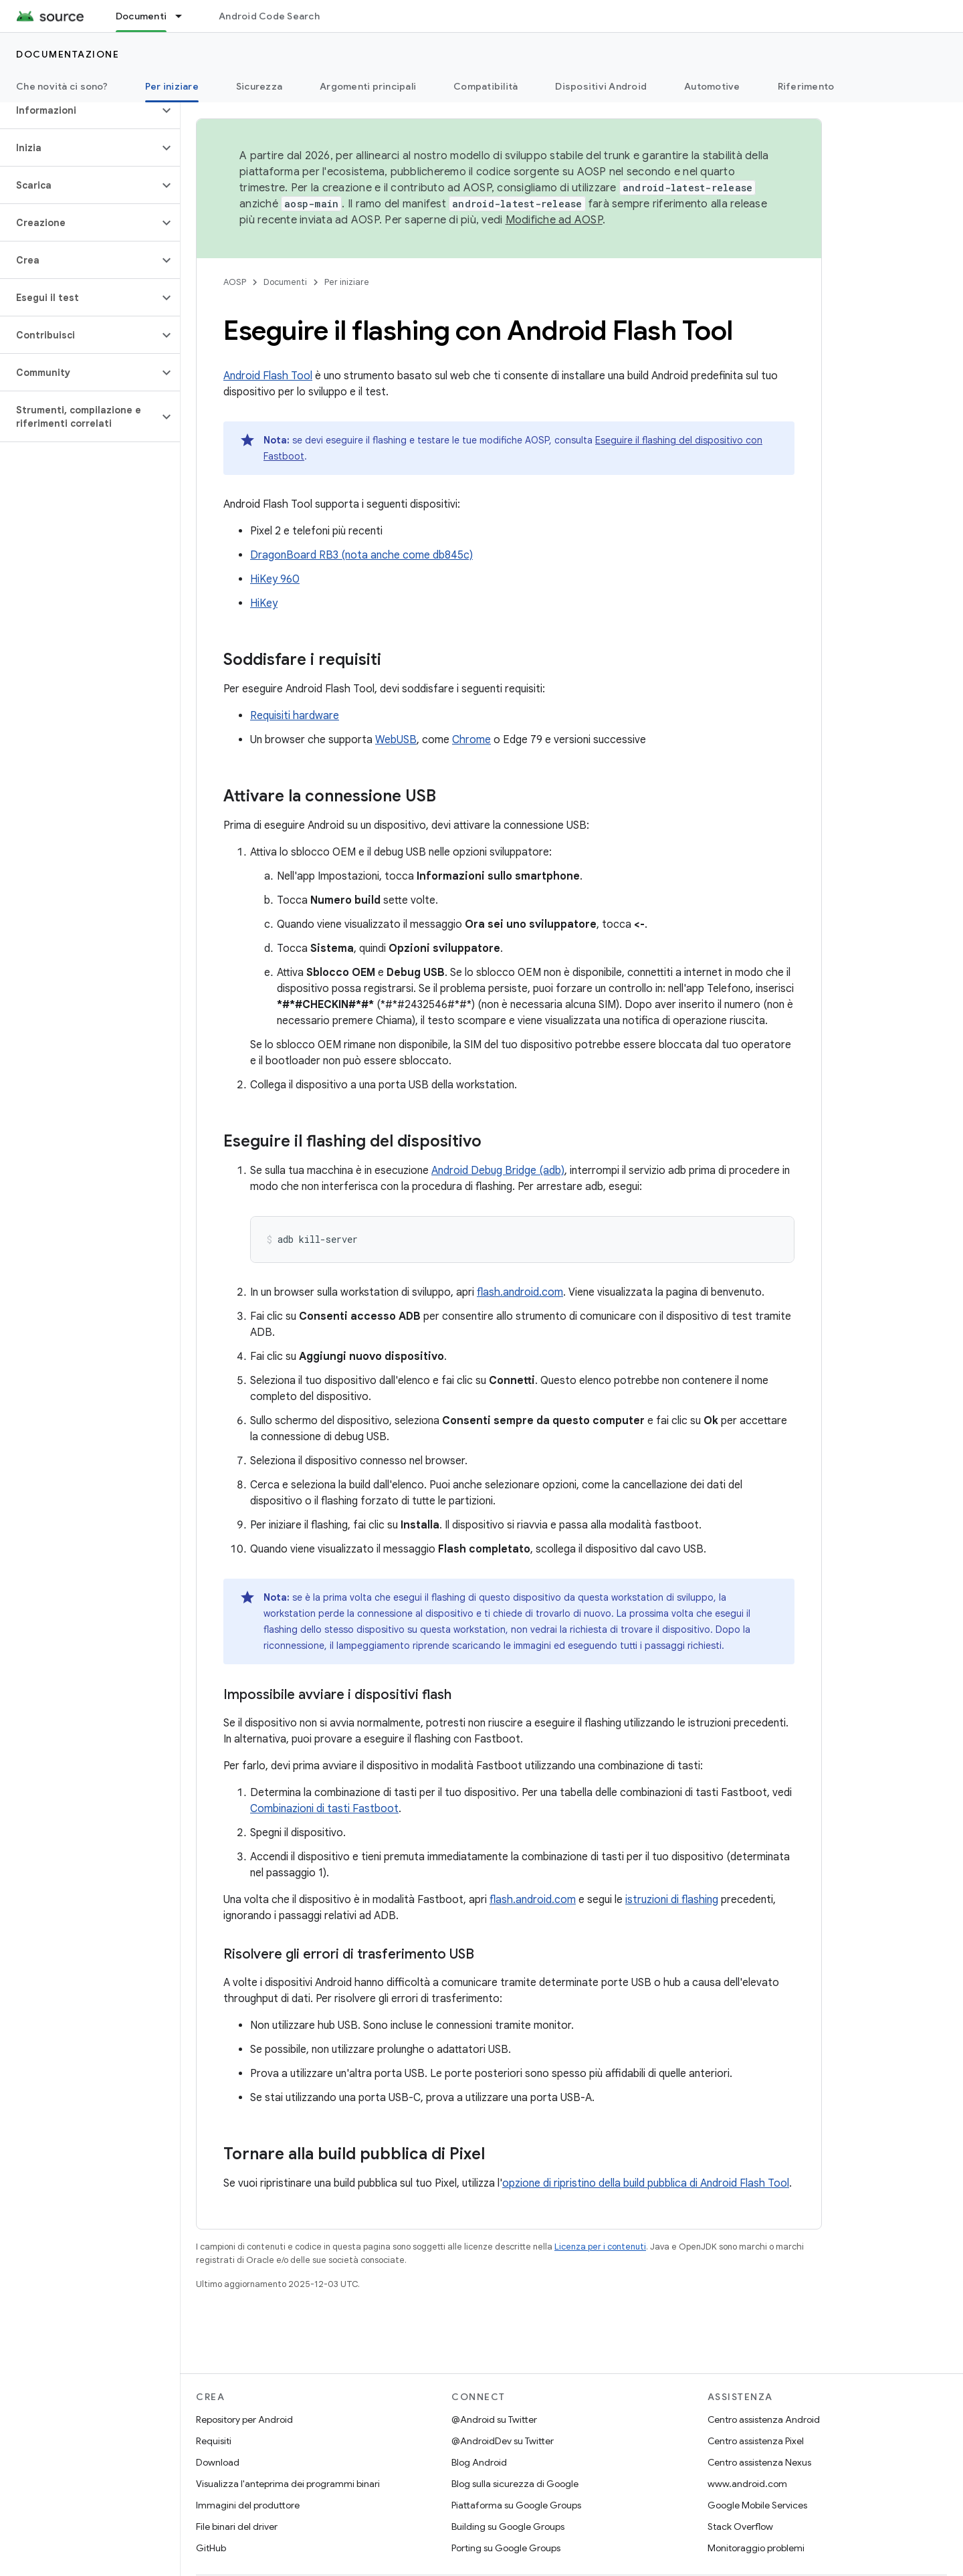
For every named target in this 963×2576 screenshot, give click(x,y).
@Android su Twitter (494, 2419)
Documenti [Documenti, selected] (141, 16)
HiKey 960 (275, 579)
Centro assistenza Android (764, 2419)
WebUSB (396, 740)
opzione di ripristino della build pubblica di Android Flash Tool (645, 2183)
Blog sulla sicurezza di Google (514, 2484)
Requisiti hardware (294, 715)
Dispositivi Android (601, 86)
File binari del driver (237, 2526)
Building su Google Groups (507, 2526)
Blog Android (479, 2462)
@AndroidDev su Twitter (502, 2441)
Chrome (471, 740)
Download (217, 2462)
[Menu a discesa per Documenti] (185, 16)
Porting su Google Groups (505, 2548)
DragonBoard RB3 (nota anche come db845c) (361, 555)
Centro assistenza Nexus (759, 2462)
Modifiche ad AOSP (554, 220)
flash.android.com (520, 1292)
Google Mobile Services (757, 2505)
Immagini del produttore (248, 2505)
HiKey (264, 603)
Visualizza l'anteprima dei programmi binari (288, 2484)
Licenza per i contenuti (600, 2246)
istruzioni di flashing (671, 1899)
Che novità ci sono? (62, 86)
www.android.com (747, 2484)
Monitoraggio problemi (756, 2548)
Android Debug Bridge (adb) (497, 1170)
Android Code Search (269, 16)
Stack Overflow (740, 2526)
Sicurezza (259, 86)
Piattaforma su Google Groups (516, 2505)
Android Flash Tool (267, 376)
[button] (79, 110)
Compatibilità (485, 86)
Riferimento (806, 86)
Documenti (285, 282)
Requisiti (213, 2441)
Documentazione (67, 54)
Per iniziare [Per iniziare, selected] (172, 86)
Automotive (712, 86)
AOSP (234, 282)
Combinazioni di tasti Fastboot (324, 1808)
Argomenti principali (368, 86)
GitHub (211, 2548)
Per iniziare (346, 282)
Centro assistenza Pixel (756, 2441)
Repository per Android (244, 2419)
